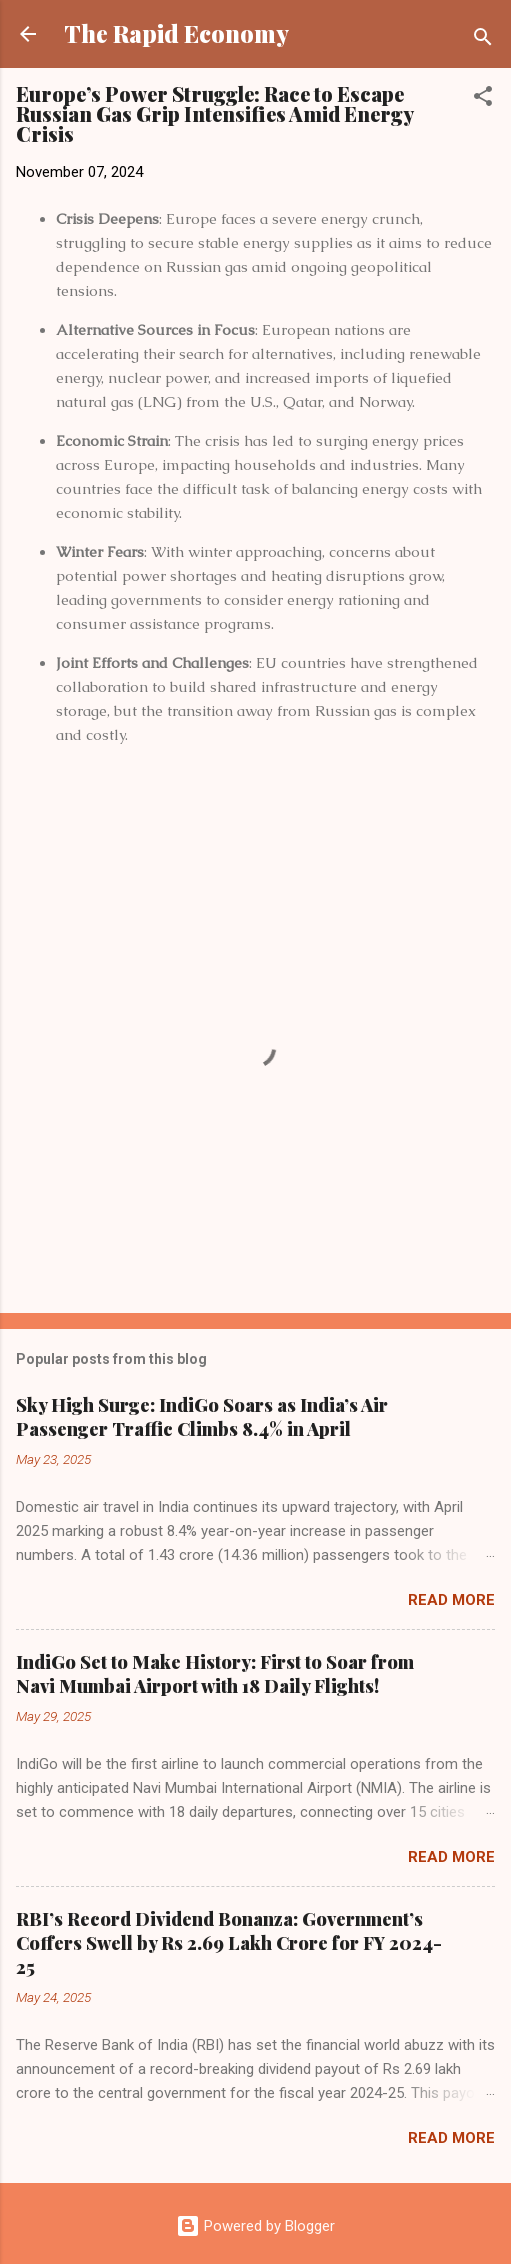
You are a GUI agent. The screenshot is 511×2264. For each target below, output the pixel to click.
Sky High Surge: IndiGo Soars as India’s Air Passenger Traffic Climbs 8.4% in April (202, 1417)
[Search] (483, 40)
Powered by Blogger (255, 2226)
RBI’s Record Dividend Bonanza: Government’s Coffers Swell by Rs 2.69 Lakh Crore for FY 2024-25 (229, 1943)
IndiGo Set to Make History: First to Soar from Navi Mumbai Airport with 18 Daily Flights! (215, 1674)
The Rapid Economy (176, 33)
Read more (451, 1600)
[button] (483, 99)
